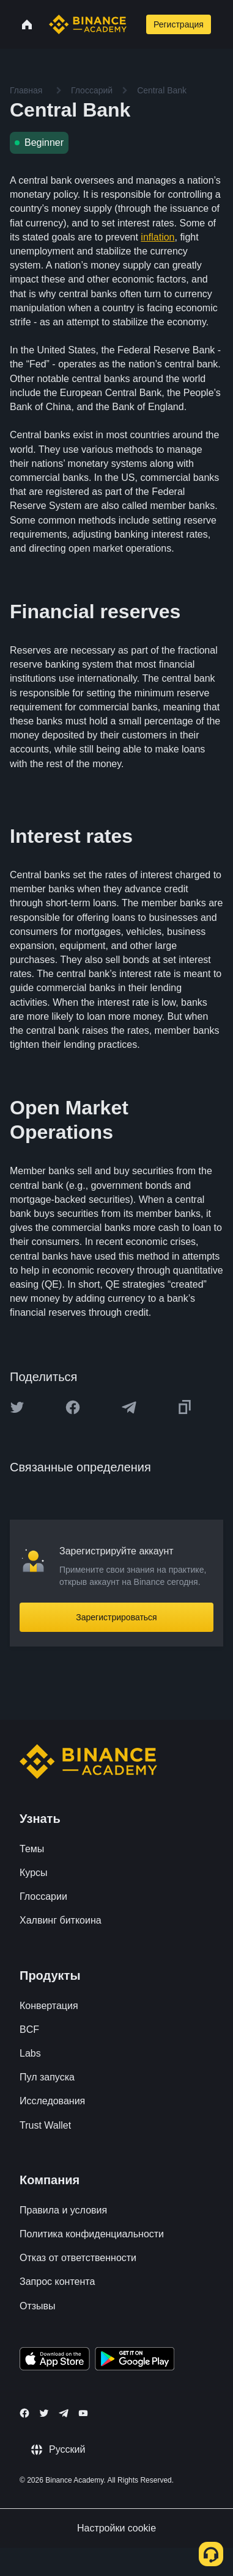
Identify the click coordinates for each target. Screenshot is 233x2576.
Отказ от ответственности (78, 2258)
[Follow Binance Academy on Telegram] (63, 2413)
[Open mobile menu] (225, 24)
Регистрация (178, 24)
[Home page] (88, 24)
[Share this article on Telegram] (129, 1407)
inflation (157, 237)
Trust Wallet (45, 2125)
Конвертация (49, 2006)
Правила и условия (63, 2210)
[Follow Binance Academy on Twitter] (44, 2413)
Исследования (52, 2101)
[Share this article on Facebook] (72, 1407)
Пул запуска (47, 2077)
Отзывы (38, 2306)
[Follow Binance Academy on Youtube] (83, 2413)
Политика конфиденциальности (92, 2234)
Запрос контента (57, 2281)
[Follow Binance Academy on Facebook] (24, 2413)
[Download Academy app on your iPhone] (55, 2360)
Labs (30, 2053)
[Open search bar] (135, 24)
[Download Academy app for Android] (134, 2360)
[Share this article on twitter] (17, 1407)
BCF (29, 2029)
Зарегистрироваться (116, 1617)
